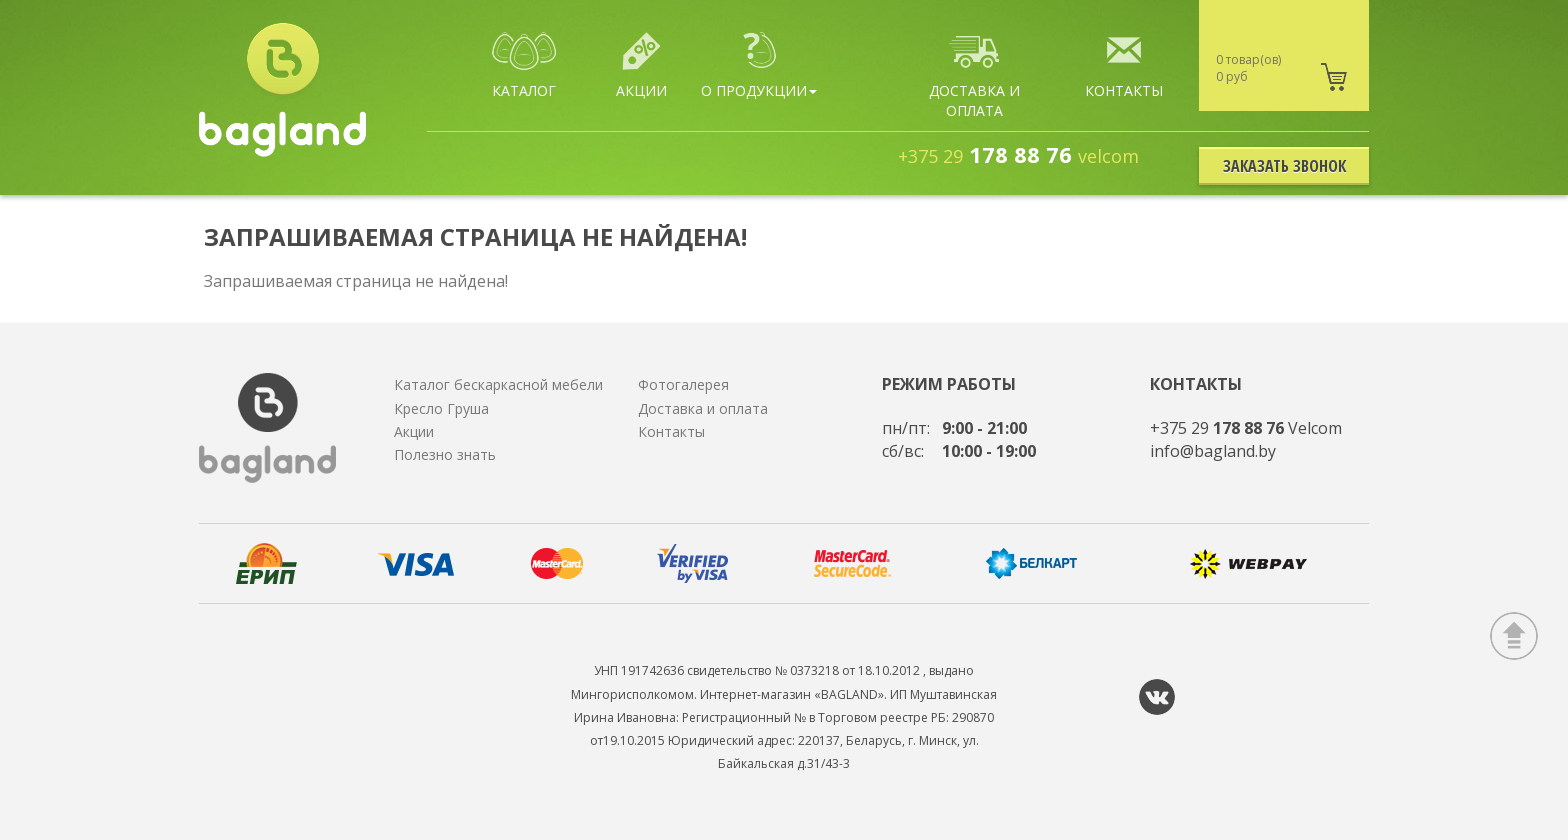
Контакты (671, 431)
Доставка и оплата (703, 408)
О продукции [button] (759, 66)
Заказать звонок (1284, 166)
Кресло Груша (441, 408)
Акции (414, 431)
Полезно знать (445, 454)
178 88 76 (1018, 154)
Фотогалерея (683, 384)
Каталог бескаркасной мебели (498, 384)
